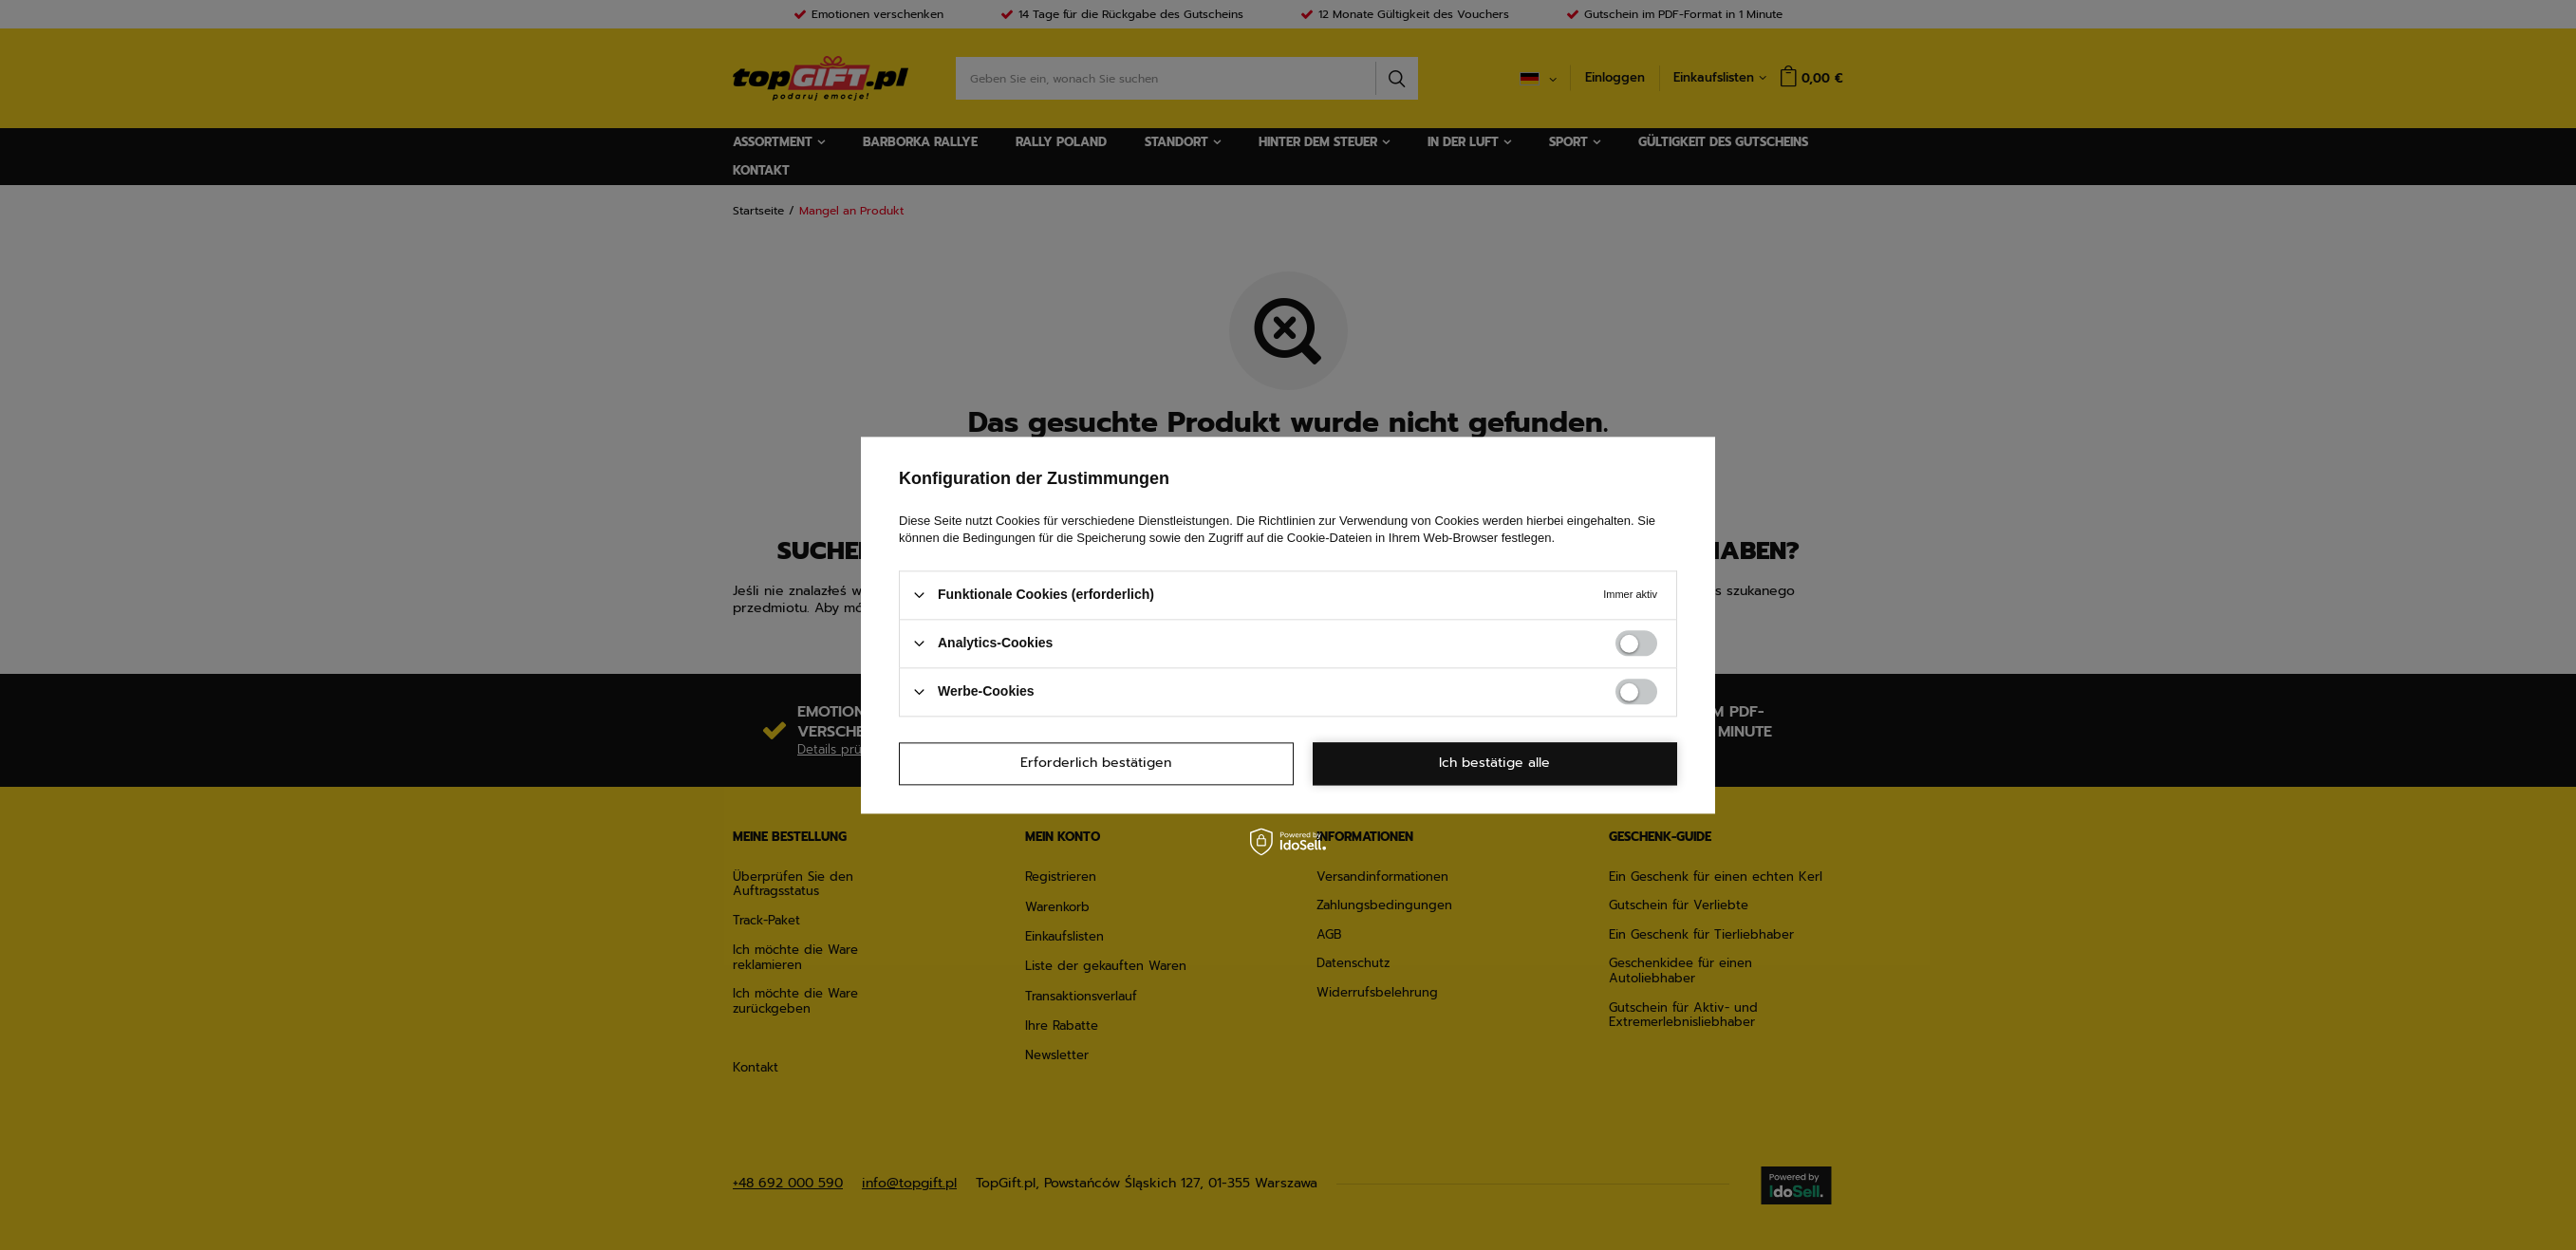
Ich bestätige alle (1494, 763)
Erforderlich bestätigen (1095, 763)
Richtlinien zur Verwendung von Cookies (1369, 520)
